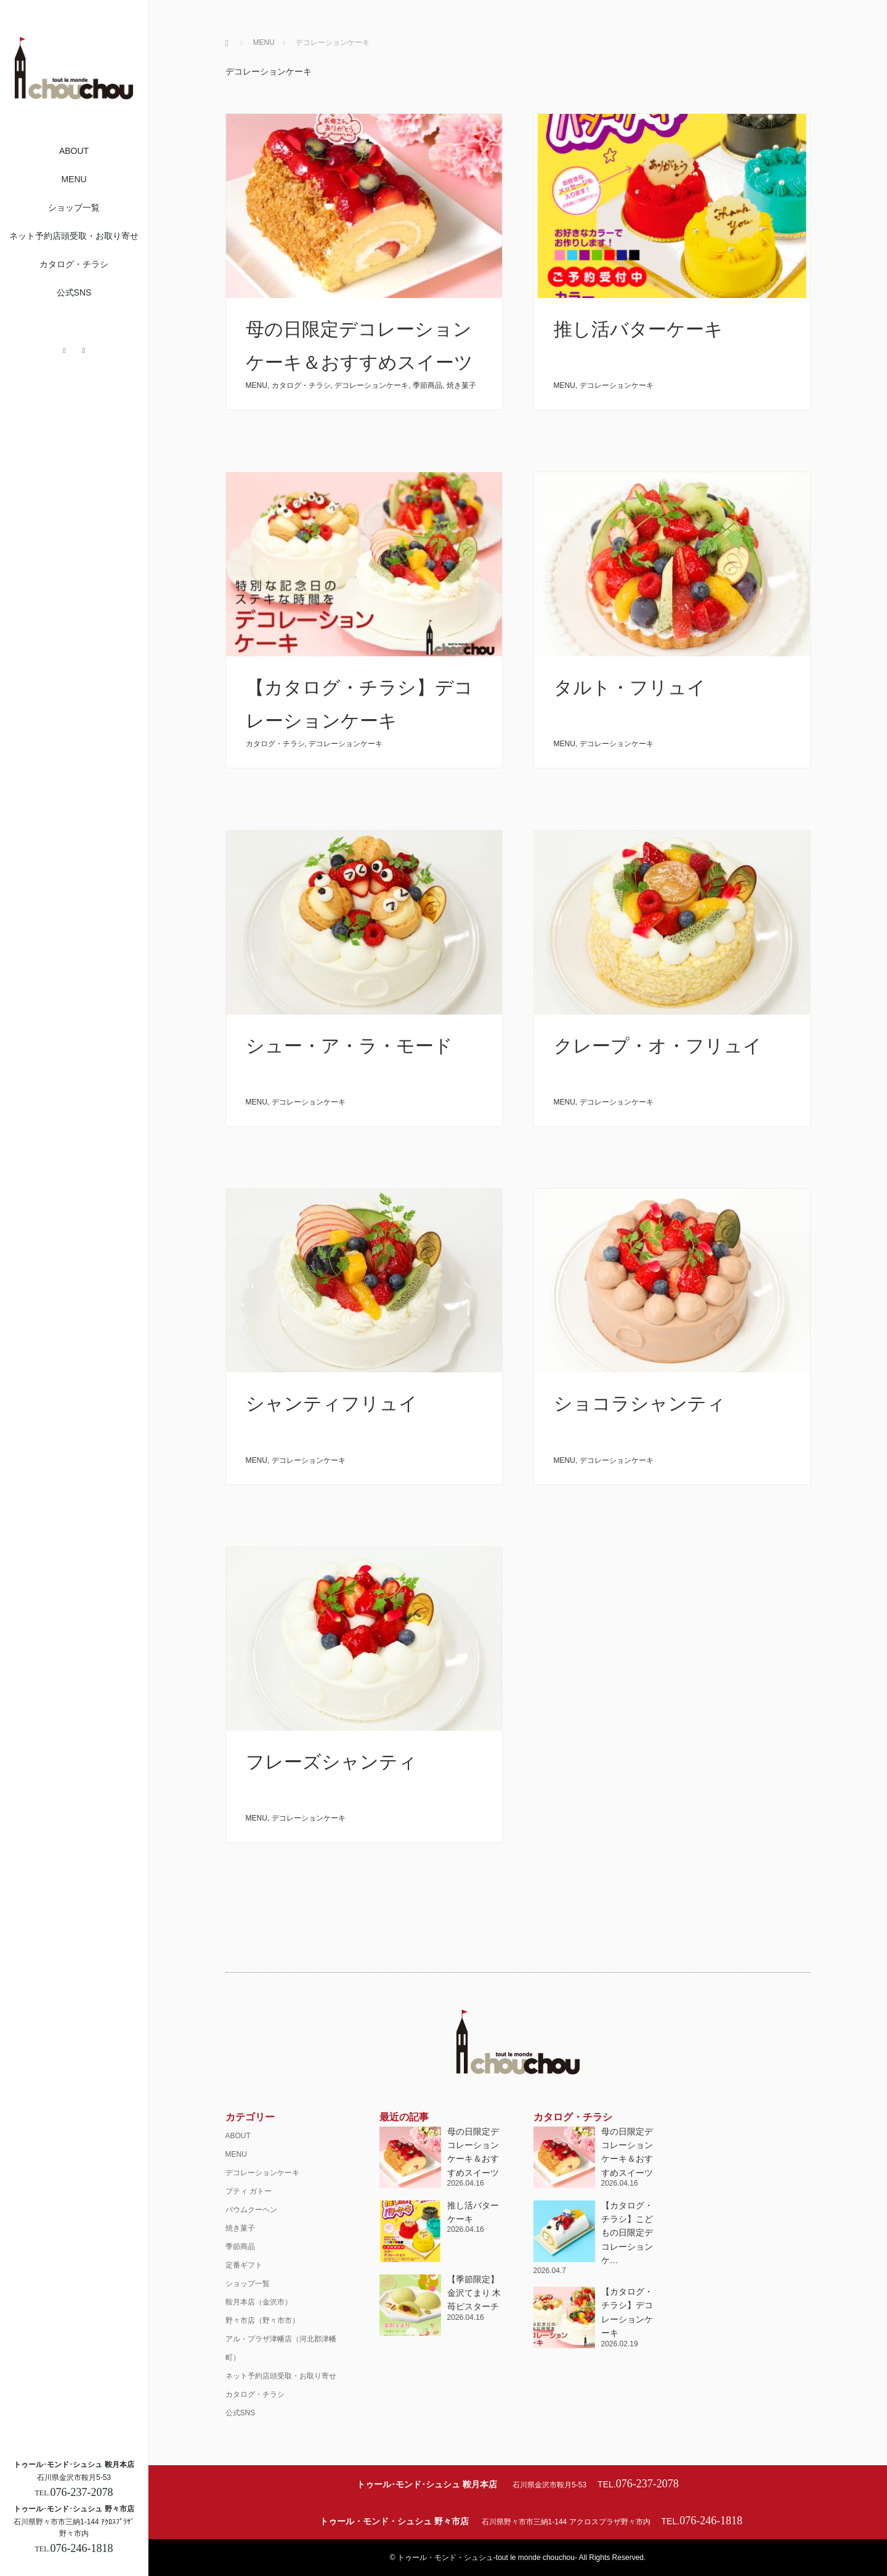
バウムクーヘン (251, 2209)
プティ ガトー (248, 2191)
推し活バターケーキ (638, 329)
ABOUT (74, 151)
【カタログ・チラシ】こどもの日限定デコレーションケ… (627, 2233)
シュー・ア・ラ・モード (349, 1046)
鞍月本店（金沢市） (258, 2302)
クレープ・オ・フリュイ (658, 1046)
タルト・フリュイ (630, 687)
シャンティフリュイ (332, 1403)
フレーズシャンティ (331, 1762)
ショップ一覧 (74, 207)
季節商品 (427, 385)
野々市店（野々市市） (262, 2320)
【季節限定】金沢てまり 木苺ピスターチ (474, 2293)
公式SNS (74, 292)
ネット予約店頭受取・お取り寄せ (74, 236)
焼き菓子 (461, 385)
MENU (73, 179)
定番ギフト (243, 2265)
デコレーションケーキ (371, 385)
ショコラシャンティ (640, 1403)
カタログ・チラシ (73, 264)
